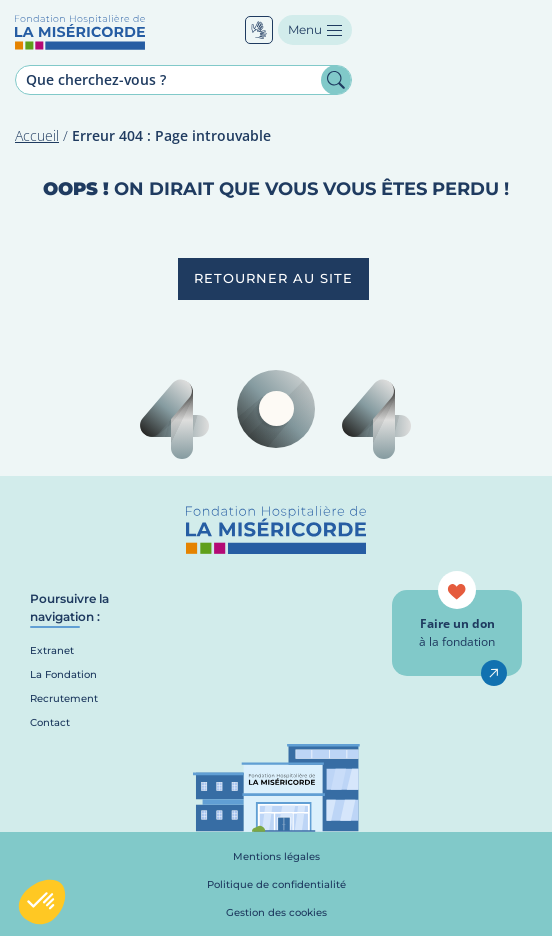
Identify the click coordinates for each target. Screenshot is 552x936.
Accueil (37, 135)
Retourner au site (273, 278)
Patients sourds (259, 30)
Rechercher (336, 80)
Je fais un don (494, 673)
